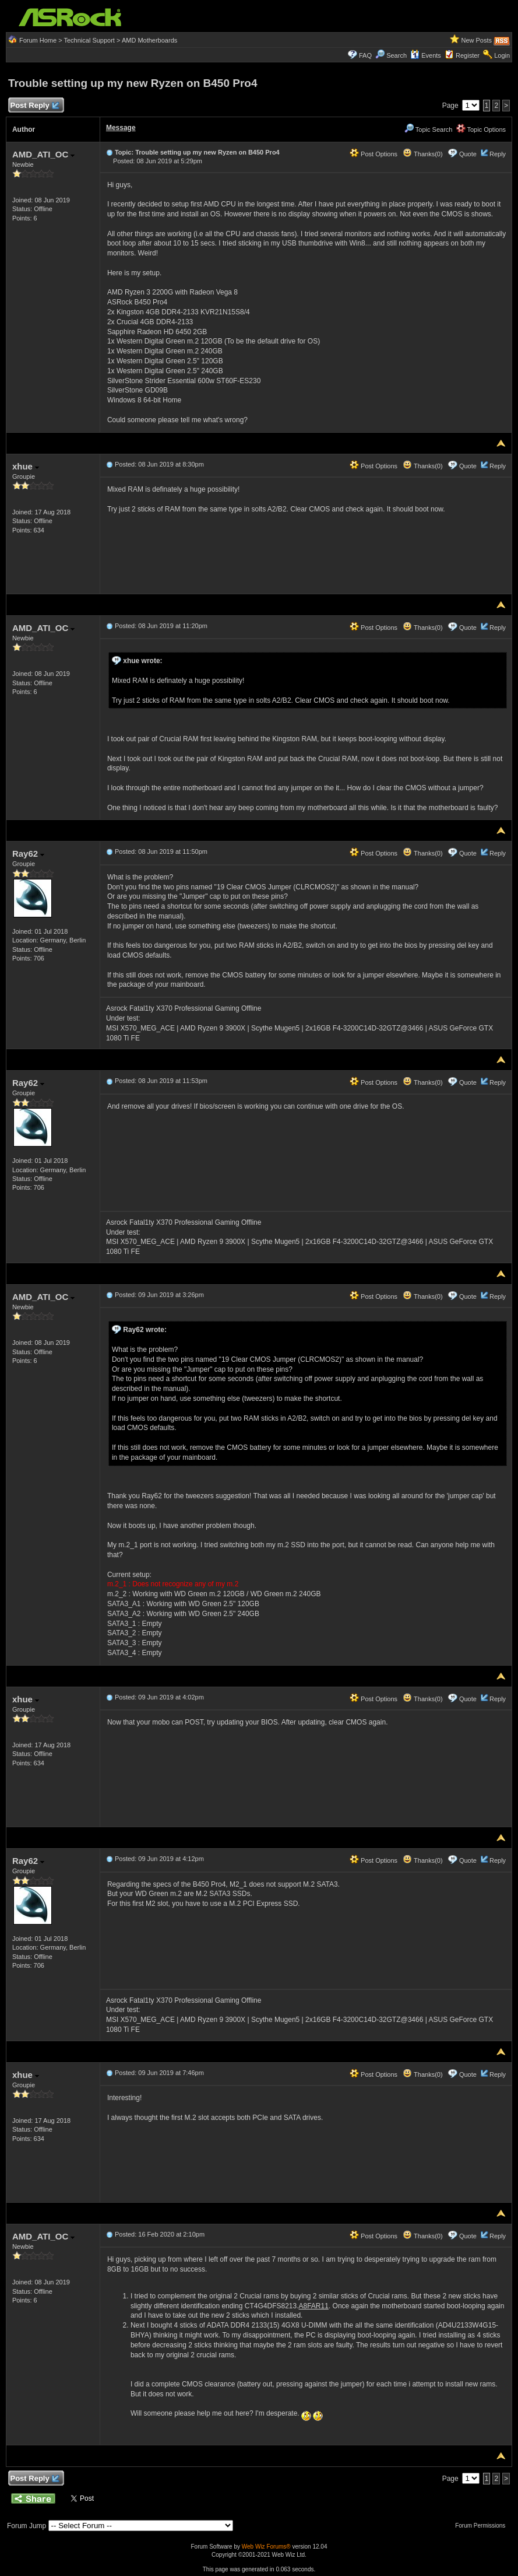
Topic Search (428, 129)
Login (502, 55)
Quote (468, 153)
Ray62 (28, 853)
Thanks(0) (422, 153)
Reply (497, 153)
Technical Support (89, 40)
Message (121, 128)
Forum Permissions (483, 2525)
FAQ (365, 55)
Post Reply (34, 106)
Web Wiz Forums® (266, 2546)
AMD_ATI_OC (43, 154)
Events (425, 55)
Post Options (373, 153)
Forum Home (38, 40)
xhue (25, 466)
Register (468, 55)
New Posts (476, 40)
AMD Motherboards (149, 40)
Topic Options (481, 129)
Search (396, 55)
